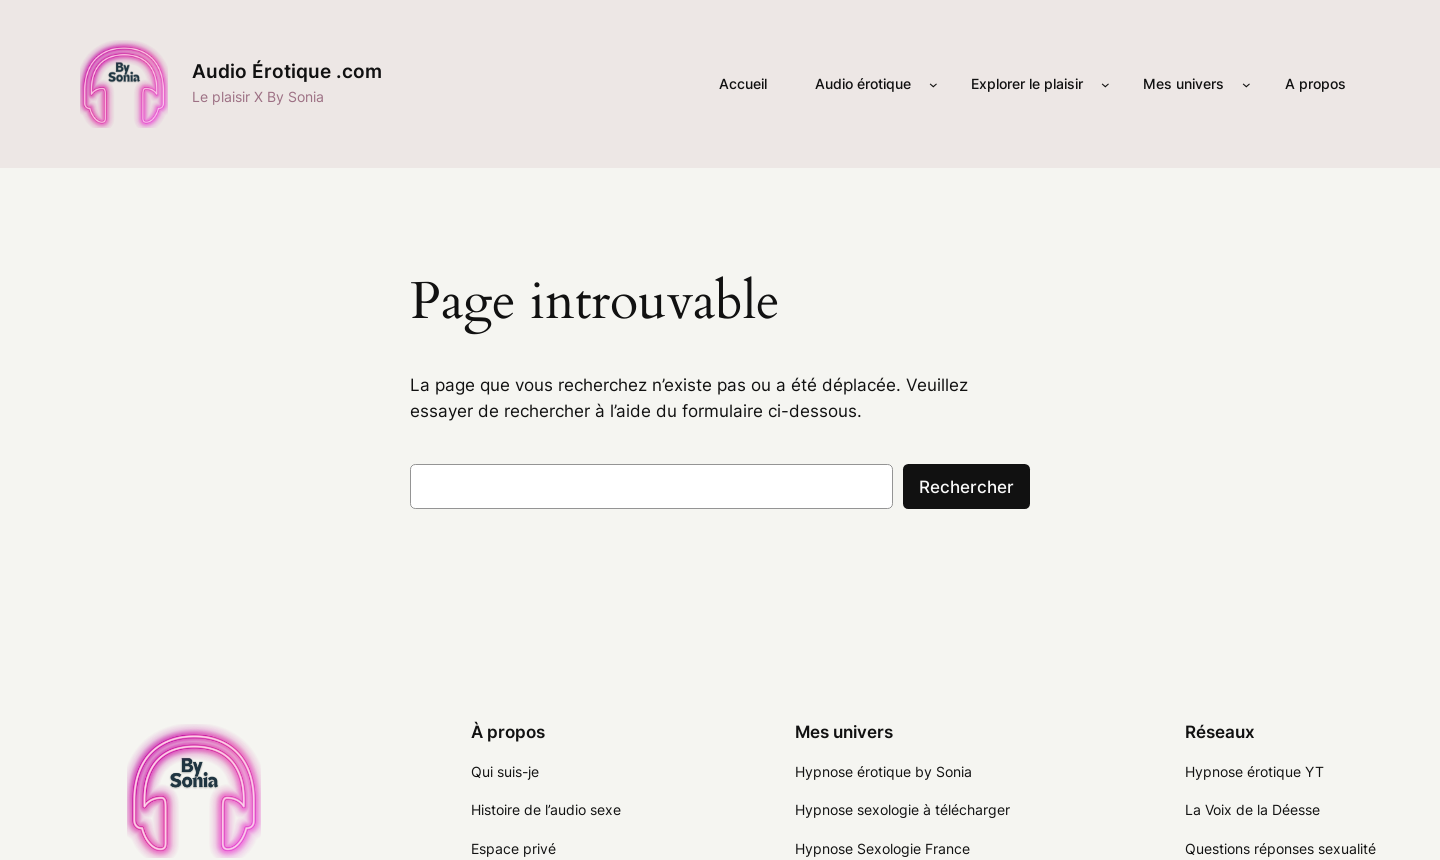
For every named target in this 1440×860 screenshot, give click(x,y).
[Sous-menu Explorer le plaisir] (1105, 84)
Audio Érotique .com (287, 71)
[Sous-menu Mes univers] (1246, 84)
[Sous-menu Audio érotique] (933, 84)
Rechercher (966, 487)
